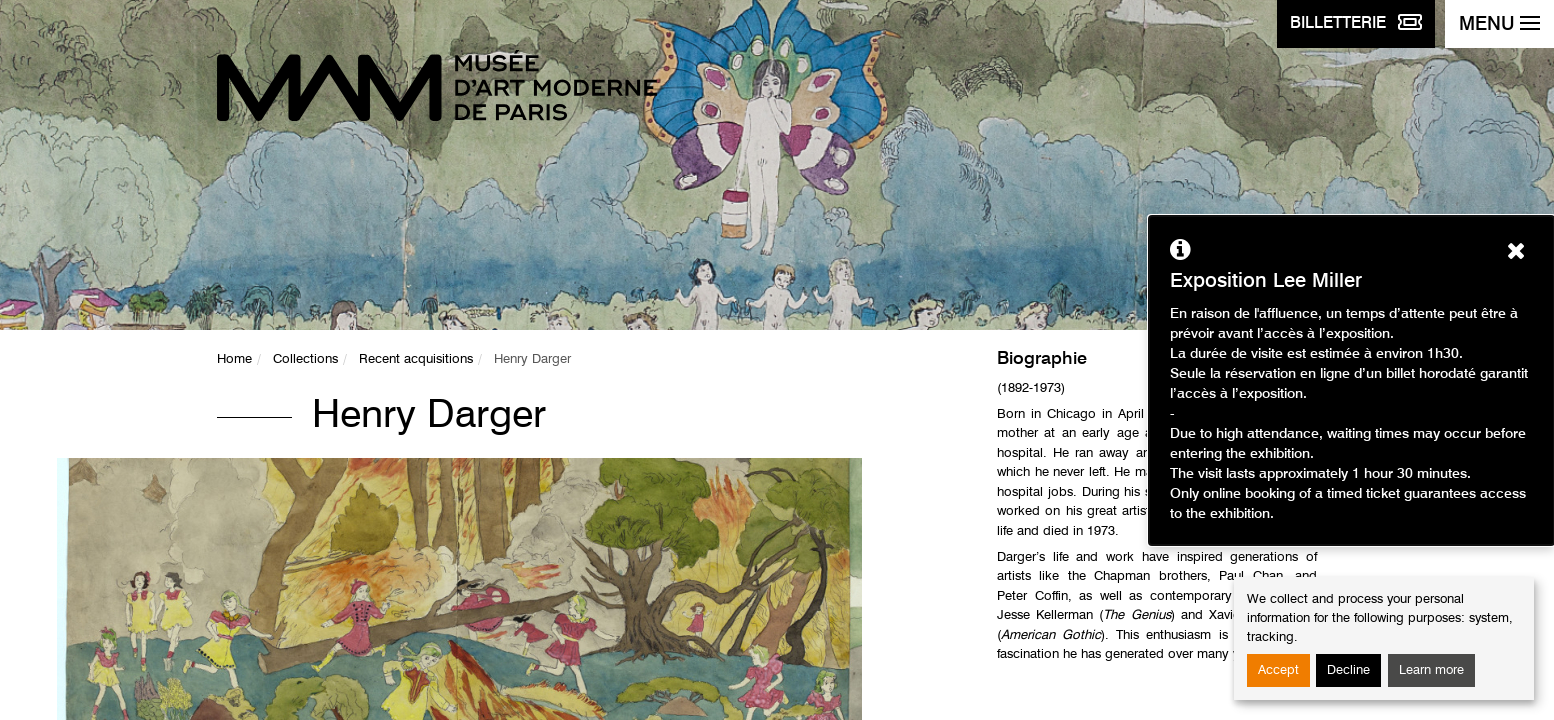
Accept (1278, 670)
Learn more (1431, 670)
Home (234, 359)
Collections (305, 359)
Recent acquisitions (416, 359)
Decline (1348, 670)
